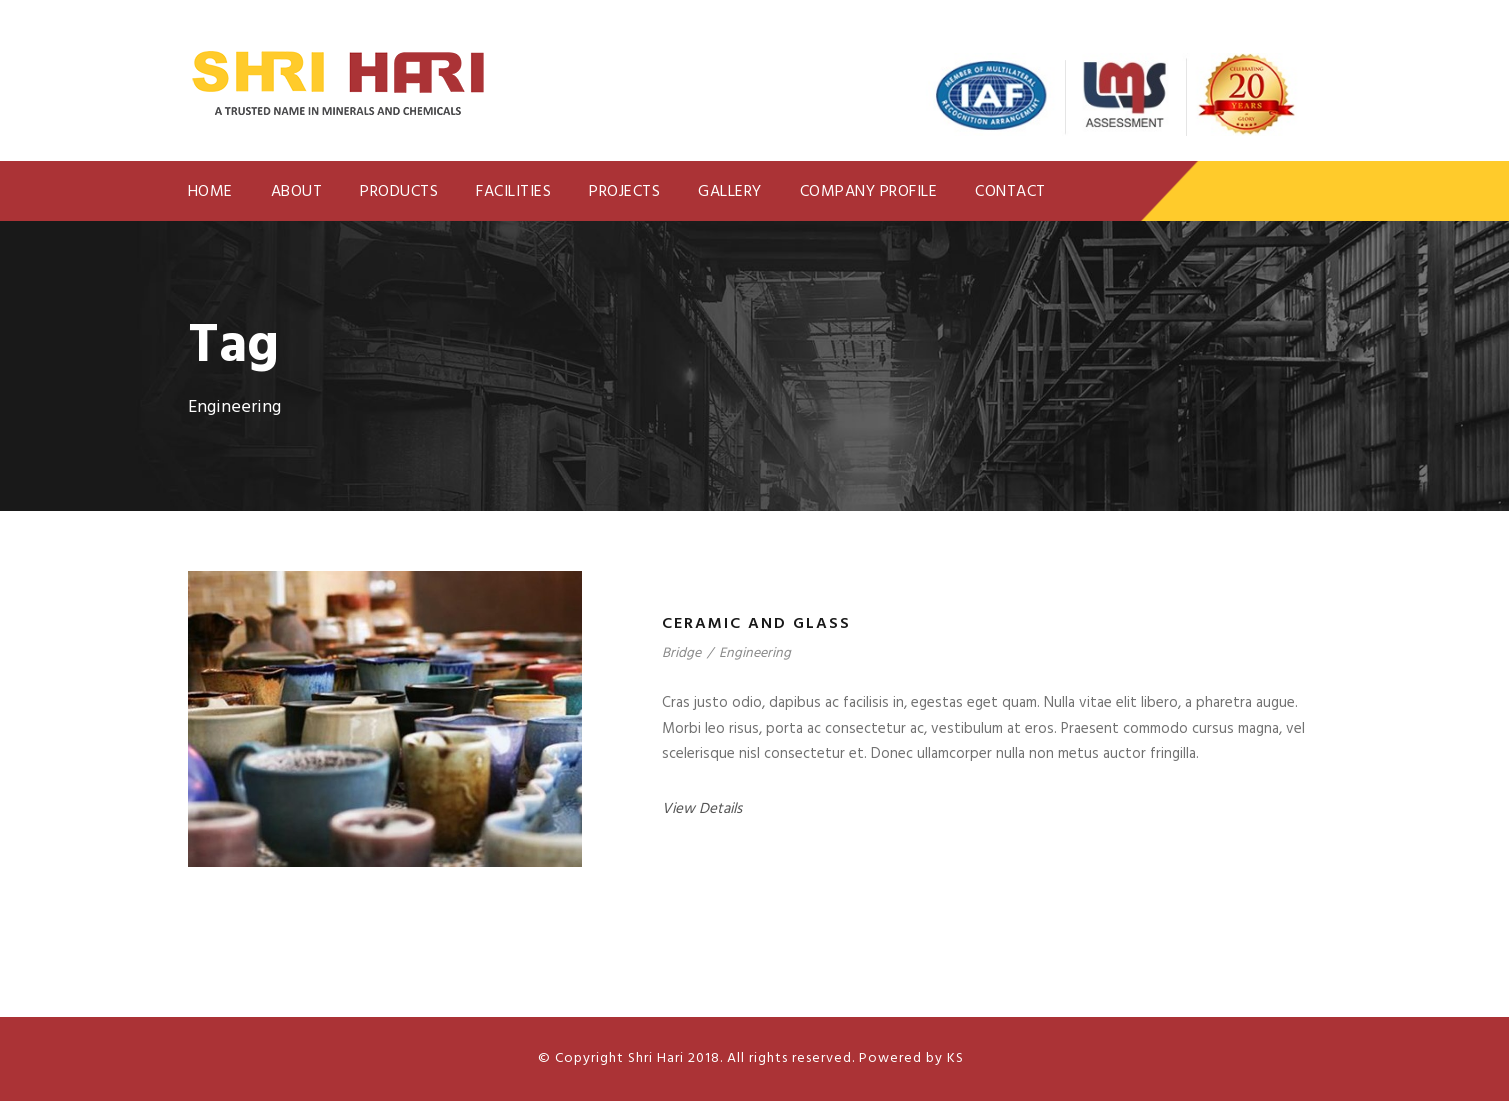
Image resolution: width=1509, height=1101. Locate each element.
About (297, 192)
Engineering (755, 653)
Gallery (730, 192)
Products (399, 192)
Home (210, 192)
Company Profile (869, 192)
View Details (702, 809)
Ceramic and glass (756, 624)
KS (953, 1058)
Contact (1010, 192)
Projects (624, 192)
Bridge (681, 653)
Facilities (513, 192)
